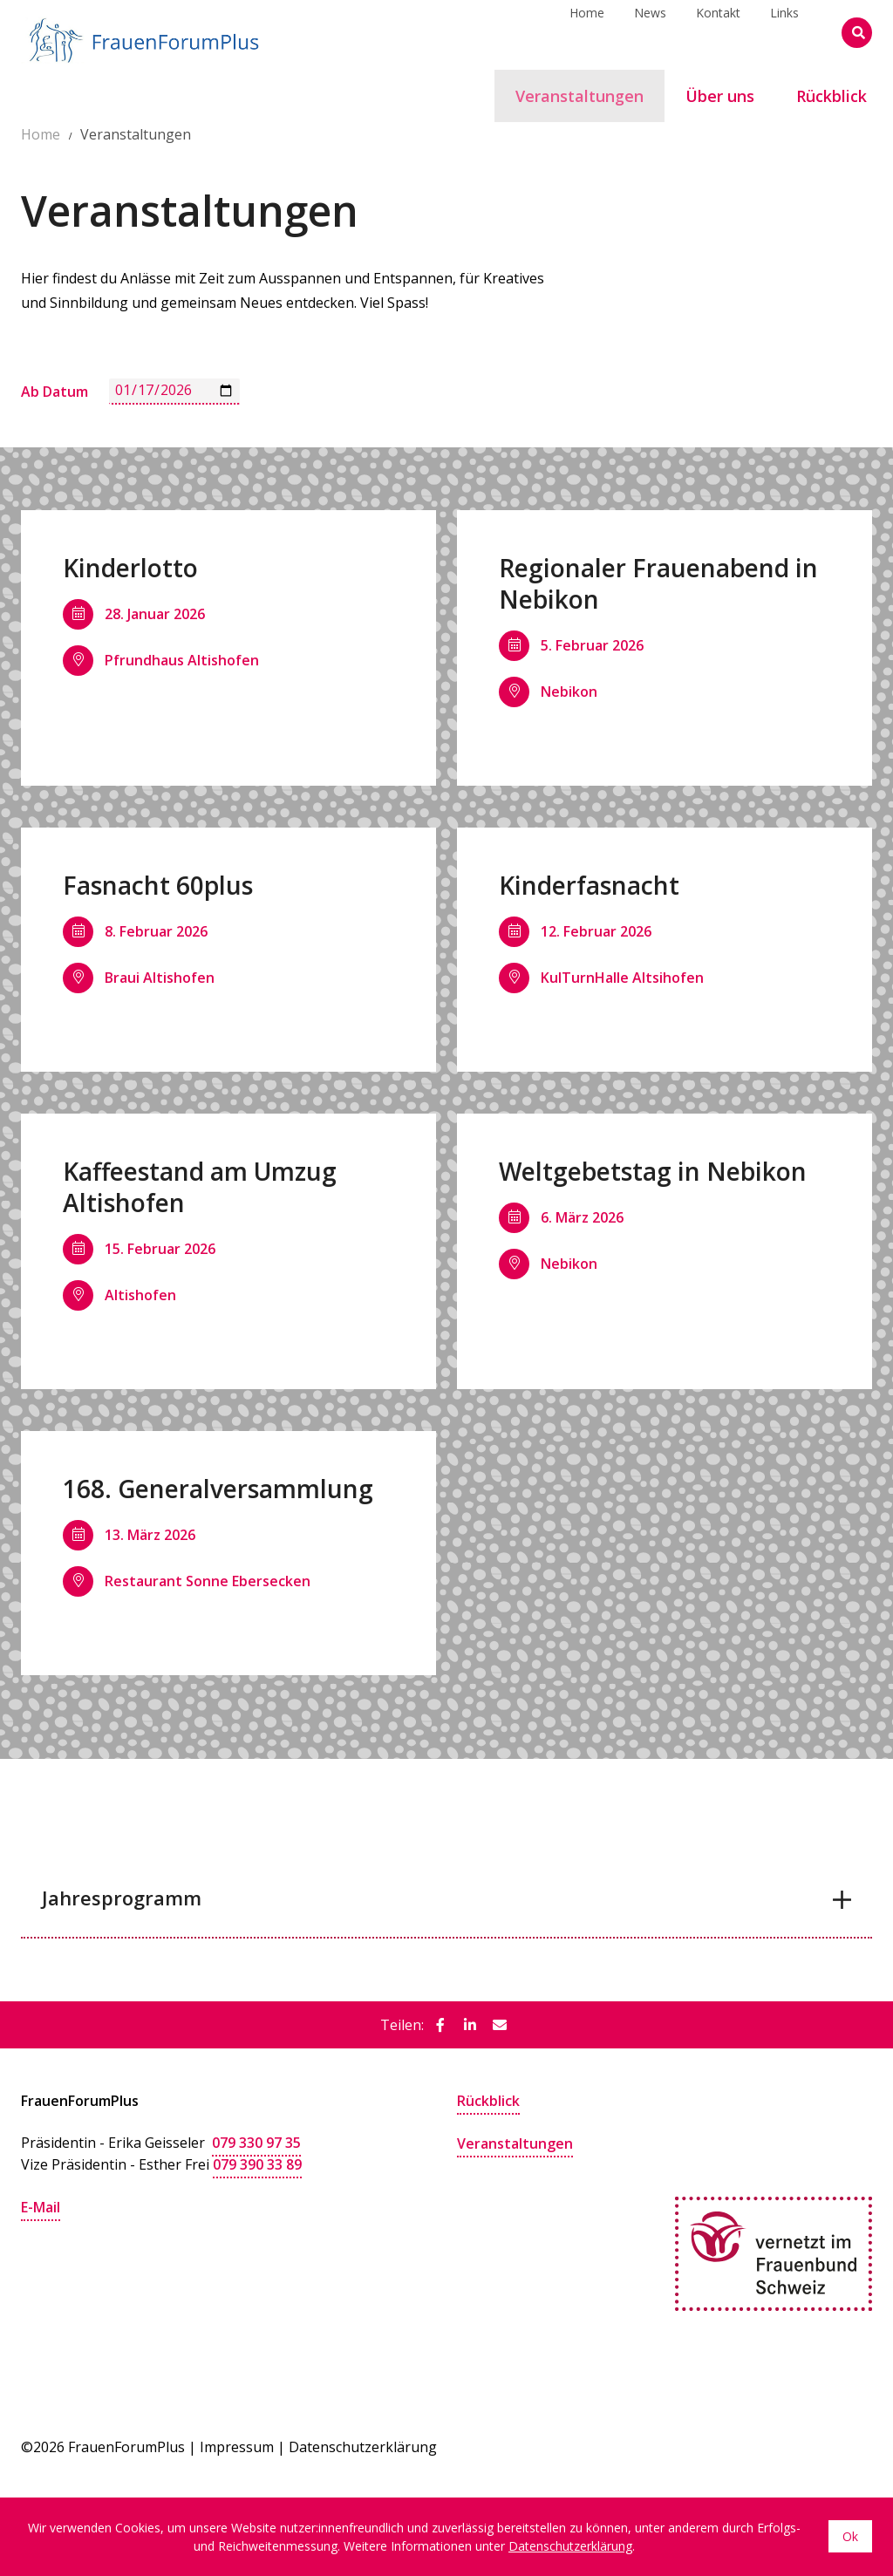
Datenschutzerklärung (363, 2445)
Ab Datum (54, 391)
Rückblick (488, 2100)
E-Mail (40, 2205)
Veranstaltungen (515, 2142)
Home (586, 32)
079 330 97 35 (256, 2142)
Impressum (237, 2445)
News (650, 32)
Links (784, 32)
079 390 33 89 (257, 2163)
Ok (850, 2537)
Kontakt (718, 32)
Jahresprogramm (121, 1897)
